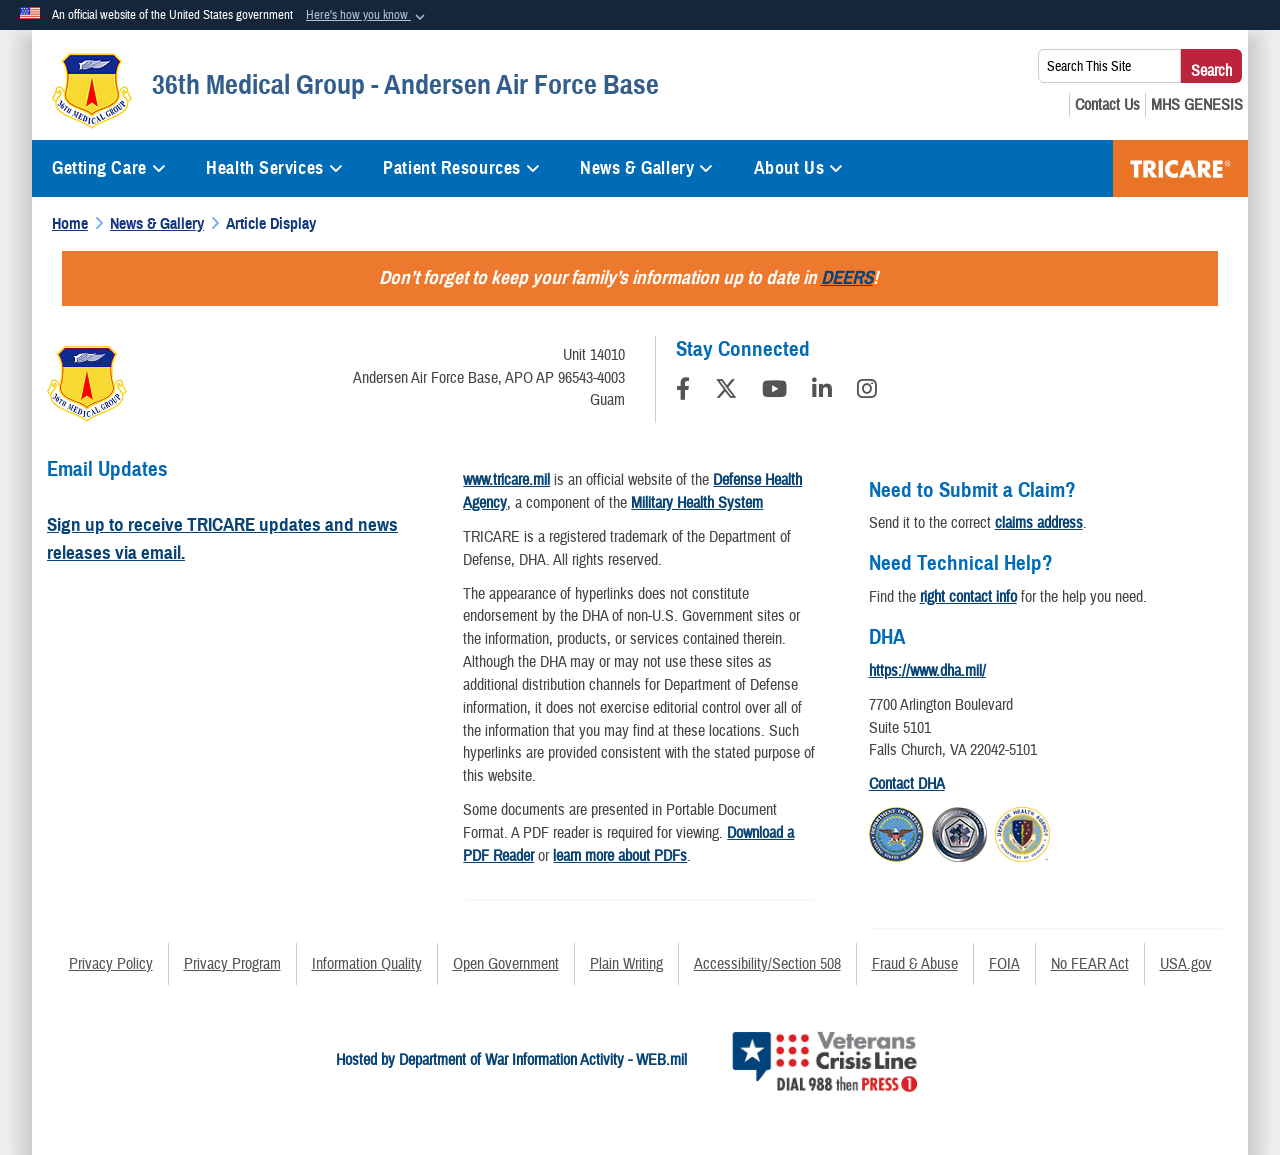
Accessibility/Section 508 (767, 964)
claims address (1039, 523)
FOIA (1004, 964)
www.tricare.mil (506, 480)
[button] (367, 16)
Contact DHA (907, 784)
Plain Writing (626, 964)
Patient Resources (461, 168)
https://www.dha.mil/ (927, 671)
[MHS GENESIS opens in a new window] (1197, 105)
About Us (799, 168)
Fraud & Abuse (915, 964)
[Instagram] (867, 392)
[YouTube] (774, 392)
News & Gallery (646, 168)
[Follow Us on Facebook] (683, 392)
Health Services (274, 168)
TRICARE (1180, 168)
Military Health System (697, 503)
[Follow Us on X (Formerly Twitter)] (726, 392)
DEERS (847, 277)
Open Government (506, 964)
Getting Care (109, 168)
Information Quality (367, 964)
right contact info (968, 597)
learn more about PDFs (620, 856)
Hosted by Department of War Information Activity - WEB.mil (511, 1060)
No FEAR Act (1090, 964)
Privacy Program (232, 964)
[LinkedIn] (822, 392)
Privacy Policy (111, 964)
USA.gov (1186, 964)
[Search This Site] (1109, 66)
